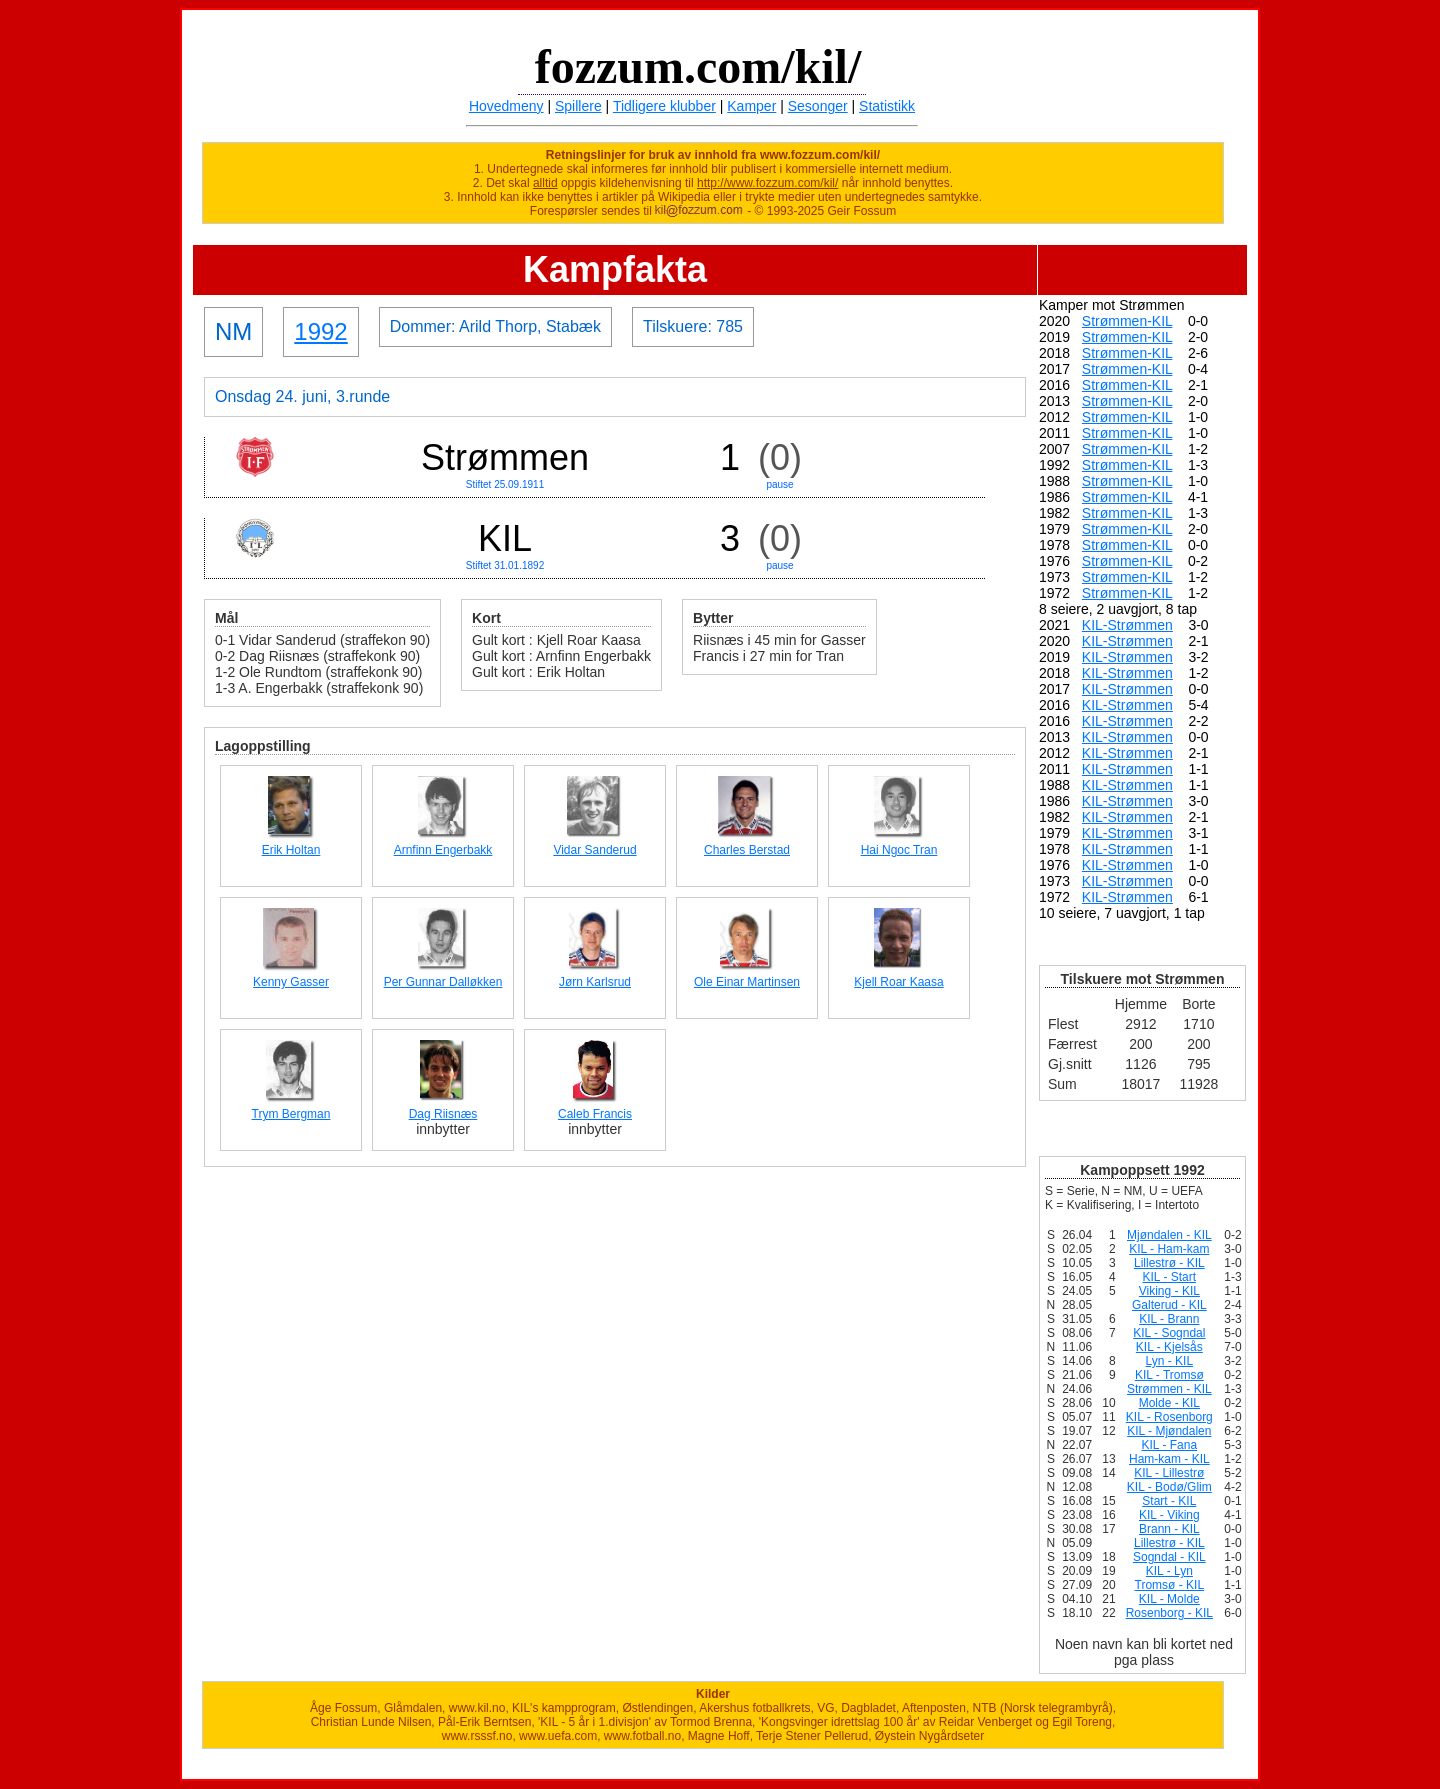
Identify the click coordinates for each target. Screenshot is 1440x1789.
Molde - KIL (1169, 1403)
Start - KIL (1169, 1501)
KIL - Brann (1169, 1319)
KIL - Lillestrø (1169, 1473)
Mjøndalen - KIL (1169, 1235)
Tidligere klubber (664, 106)
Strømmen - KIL (1169, 1389)
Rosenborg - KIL (1169, 1613)
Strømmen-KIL (1127, 321)
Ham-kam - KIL (1169, 1459)
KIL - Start (1170, 1277)
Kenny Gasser (291, 982)
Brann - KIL (1169, 1529)
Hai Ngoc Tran (899, 850)
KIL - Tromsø (1169, 1375)
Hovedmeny (506, 106)
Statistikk (887, 106)
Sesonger (818, 106)
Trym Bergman (291, 1114)
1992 (320, 331)
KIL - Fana (1170, 1445)
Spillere (578, 106)
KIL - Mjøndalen (1169, 1431)
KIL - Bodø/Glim (1169, 1487)
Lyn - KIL (1170, 1361)
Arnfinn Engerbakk (443, 850)
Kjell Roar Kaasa (898, 982)
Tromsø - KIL (1170, 1585)
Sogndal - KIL (1169, 1557)
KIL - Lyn (1169, 1571)
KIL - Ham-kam (1169, 1249)
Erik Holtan (291, 850)
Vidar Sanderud (594, 850)
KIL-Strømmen (1127, 625)
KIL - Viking (1169, 1515)
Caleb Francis (595, 1114)
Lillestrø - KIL (1169, 1263)
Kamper (751, 106)
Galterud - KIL (1169, 1305)
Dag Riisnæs (443, 1114)
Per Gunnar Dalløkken (443, 982)
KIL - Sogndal (1169, 1333)
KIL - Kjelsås (1169, 1347)
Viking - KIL (1169, 1291)
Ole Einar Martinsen (747, 982)
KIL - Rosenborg (1169, 1417)
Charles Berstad (747, 850)
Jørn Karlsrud (595, 982)
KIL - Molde (1169, 1599)
